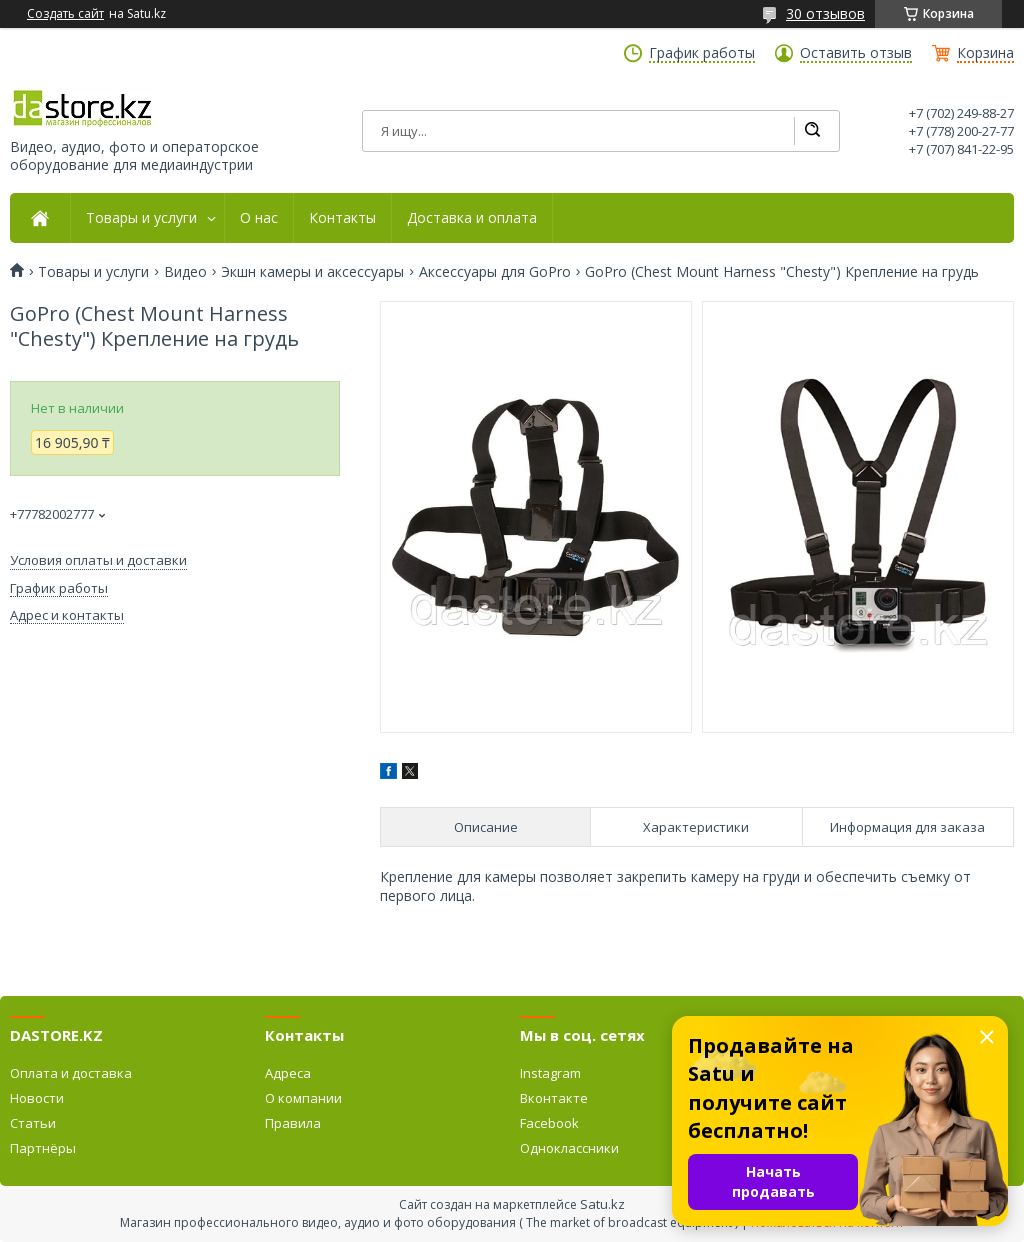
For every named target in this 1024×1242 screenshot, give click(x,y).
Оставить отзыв (856, 53)
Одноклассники (569, 1148)
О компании (303, 1098)
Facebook (549, 1123)
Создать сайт (65, 14)
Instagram (550, 1073)
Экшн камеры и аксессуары (312, 272)
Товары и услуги (141, 218)
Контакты (342, 218)
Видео (185, 272)
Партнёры (43, 1148)
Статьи (33, 1123)
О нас (259, 218)
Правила (293, 1123)
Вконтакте (554, 1098)
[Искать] (812, 131)
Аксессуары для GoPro (495, 272)
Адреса (288, 1073)
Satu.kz (602, 1204)
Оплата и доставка (71, 1073)
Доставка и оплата (472, 218)
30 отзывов (825, 13)
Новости (37, 1098)
